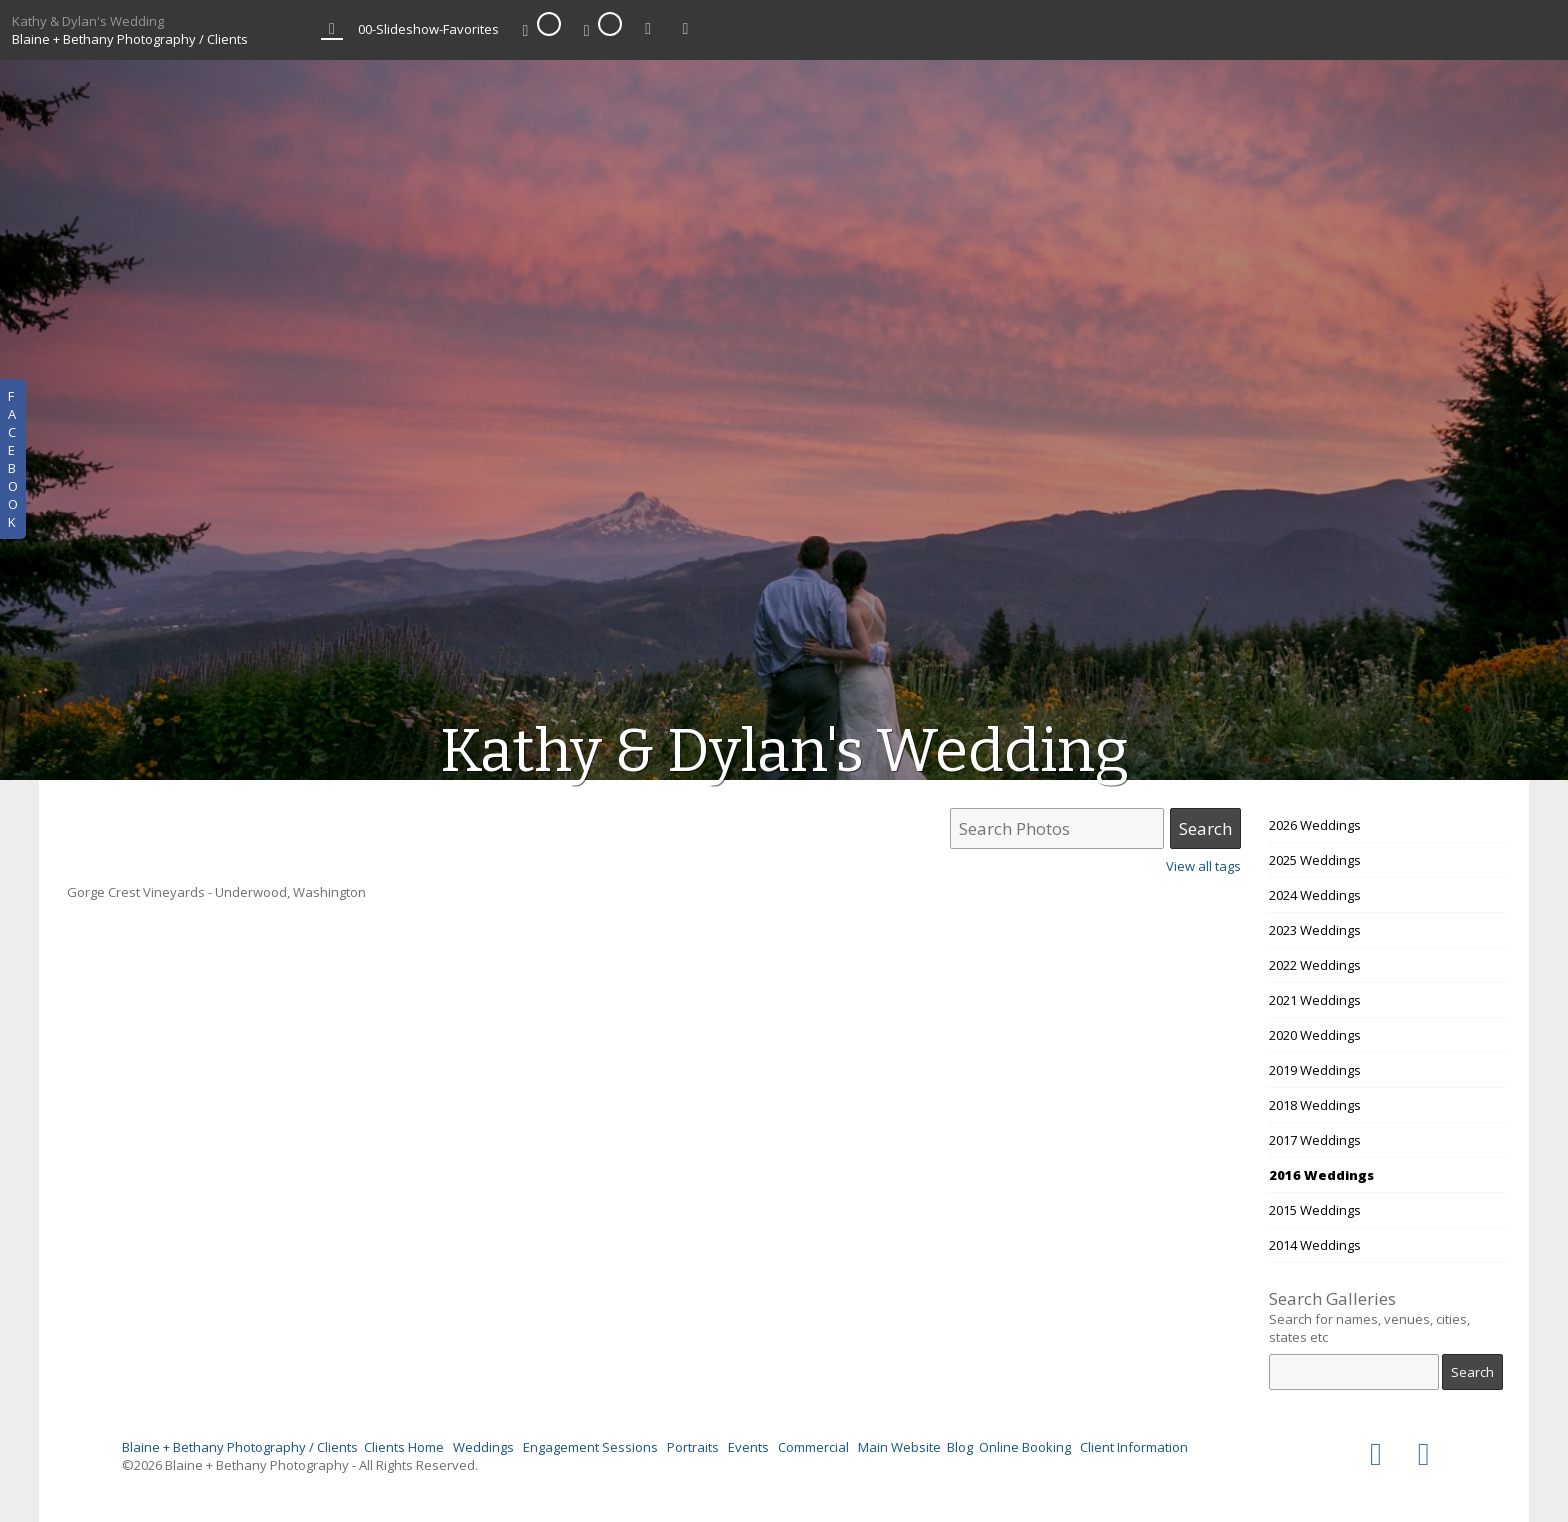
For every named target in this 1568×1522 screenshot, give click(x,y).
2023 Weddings (1315, 930)
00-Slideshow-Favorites (428, 29)
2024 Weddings (1315, 895)
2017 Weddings (1315, 1140)
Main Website (899, 1447)
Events (748, 1447)
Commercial (813, 1447)
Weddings (483, 1447)
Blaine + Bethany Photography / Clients (130, 39)
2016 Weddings (1321, 1175)
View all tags (1203, 866)
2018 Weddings (1315, 1105)
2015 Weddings (1315, 1210)
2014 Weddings (1315, 1245)
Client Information (1134, 1447)
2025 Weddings (1315, 860)
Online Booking (1025, 1447)
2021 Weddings (1315, 1000)
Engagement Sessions (590, 1447)
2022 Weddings (1315, 965)
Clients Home (404, 1447)
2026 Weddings (1315, 825)
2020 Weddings (1315, 1035)
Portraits (693, 1447)
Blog (960, 1447)
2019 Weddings (1315, 1070)
